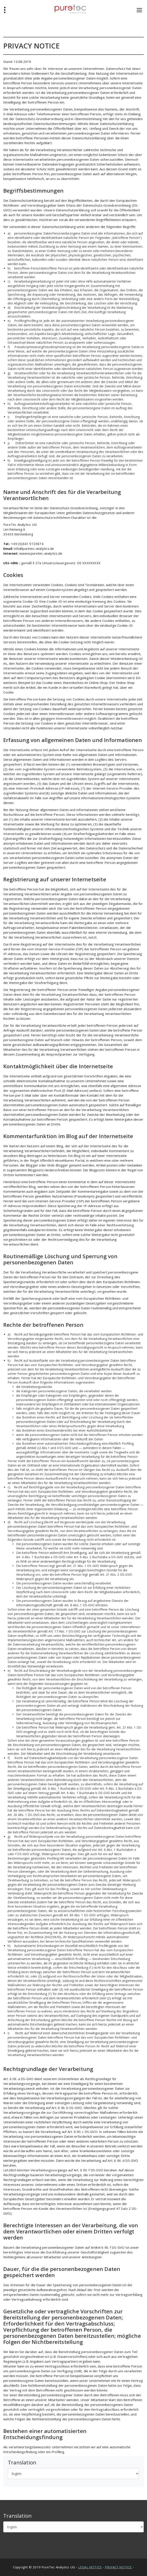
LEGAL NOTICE (90, 2567)
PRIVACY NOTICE (118, 2567)
